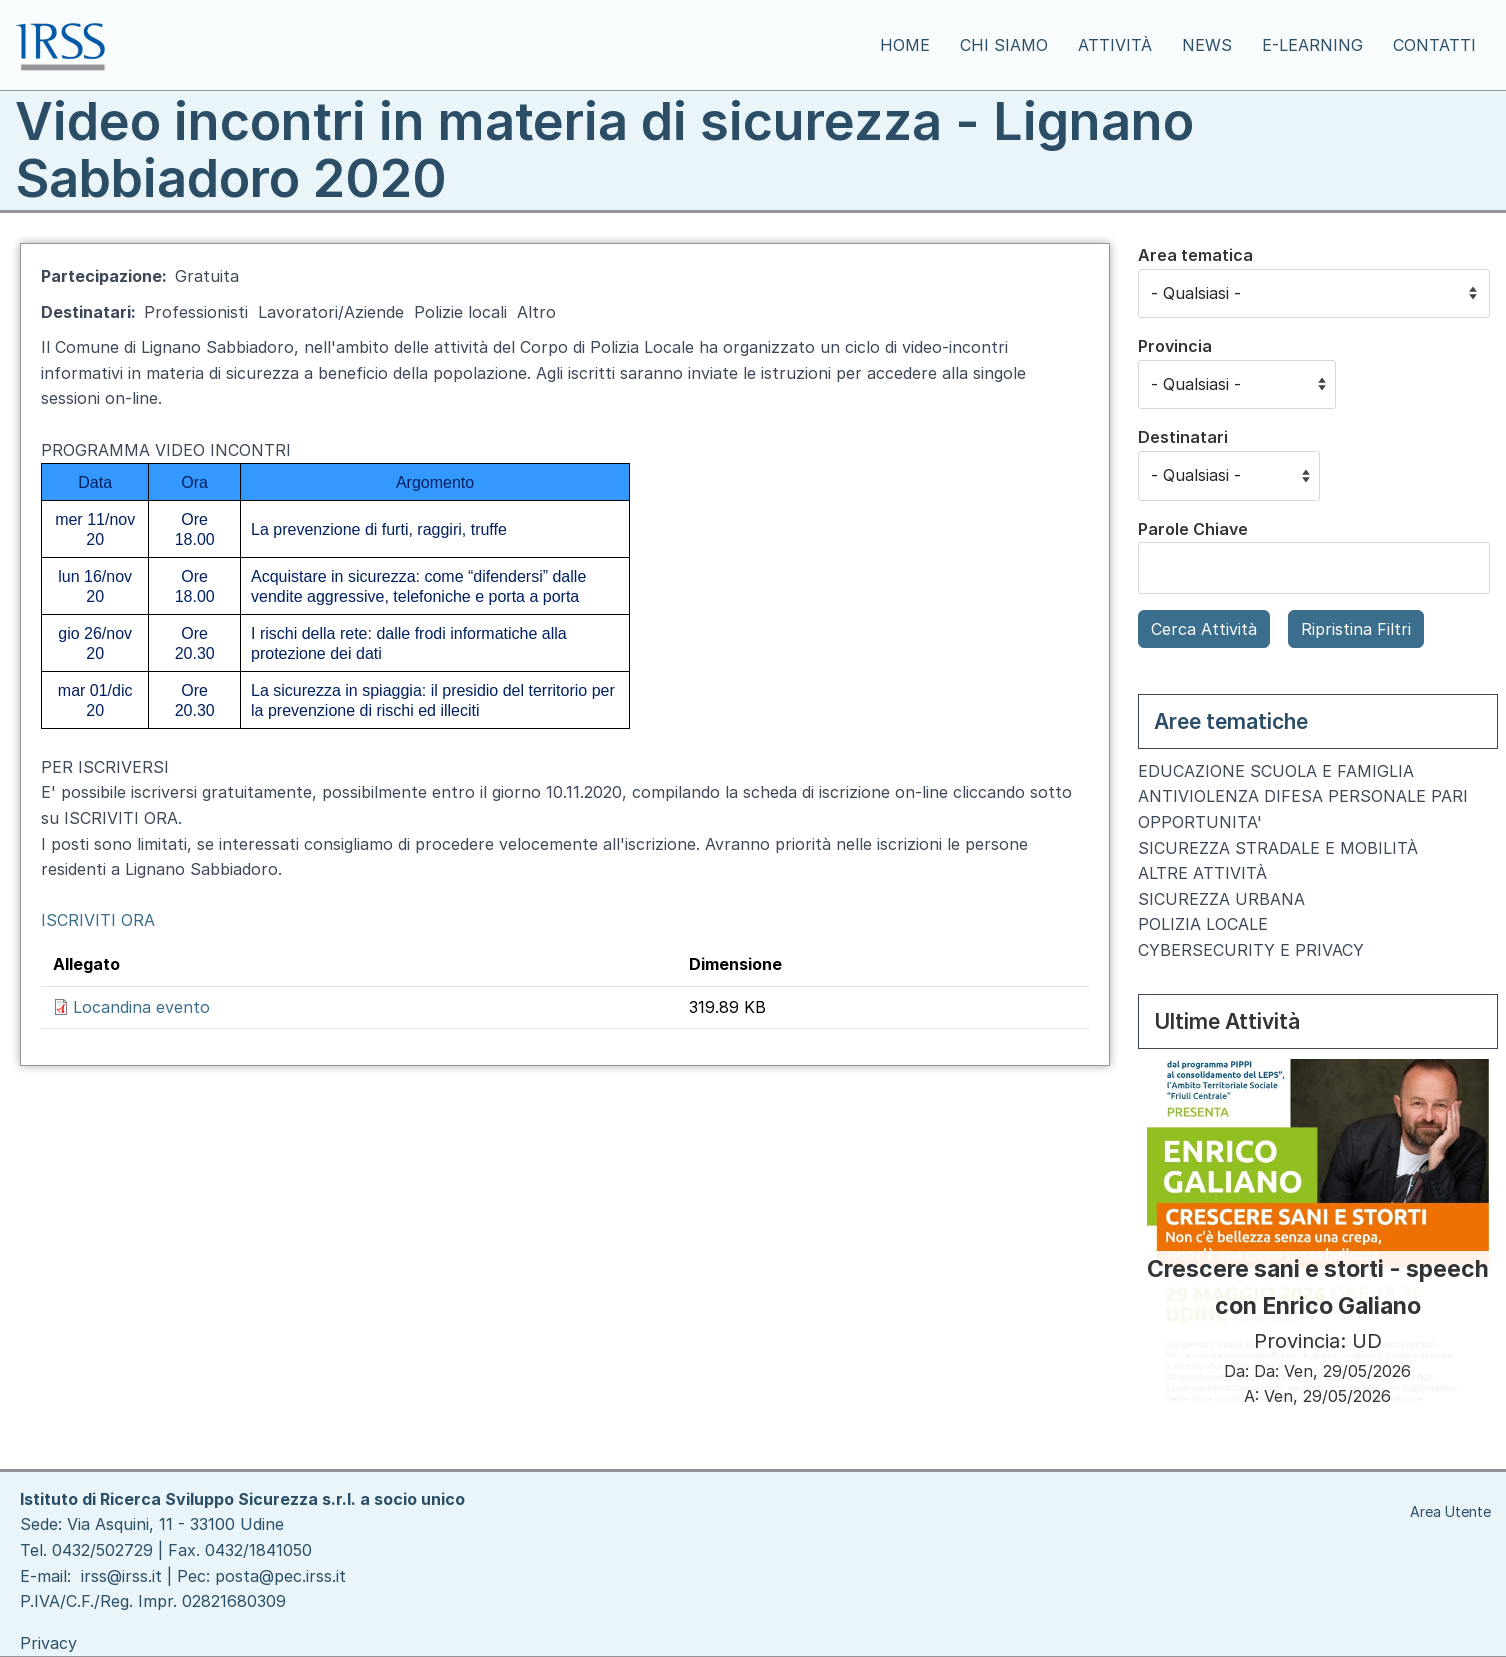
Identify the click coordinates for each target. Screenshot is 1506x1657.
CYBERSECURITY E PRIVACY (1251, 950)
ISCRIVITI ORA (98, 920)
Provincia (1175, 346)
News (1207, 45)
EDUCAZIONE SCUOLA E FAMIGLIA (1276, 771)
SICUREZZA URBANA (1221, 899)
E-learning (1312, 45)
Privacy (48, 1643)
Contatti (1434, 45)
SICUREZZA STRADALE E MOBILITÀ (1278, 848)
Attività (1115, 45)
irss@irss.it (121, 1576)
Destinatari (1183, 437)
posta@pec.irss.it (280, 1576)
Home (905, 45)
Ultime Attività (1227, 1021)
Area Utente (1450, 1511)
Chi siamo (1004, 45)
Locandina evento (141, 1007)
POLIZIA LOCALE (1203, 924)
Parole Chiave (1193, 529)
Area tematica (1195, 255)
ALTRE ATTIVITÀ (1202, 873)
